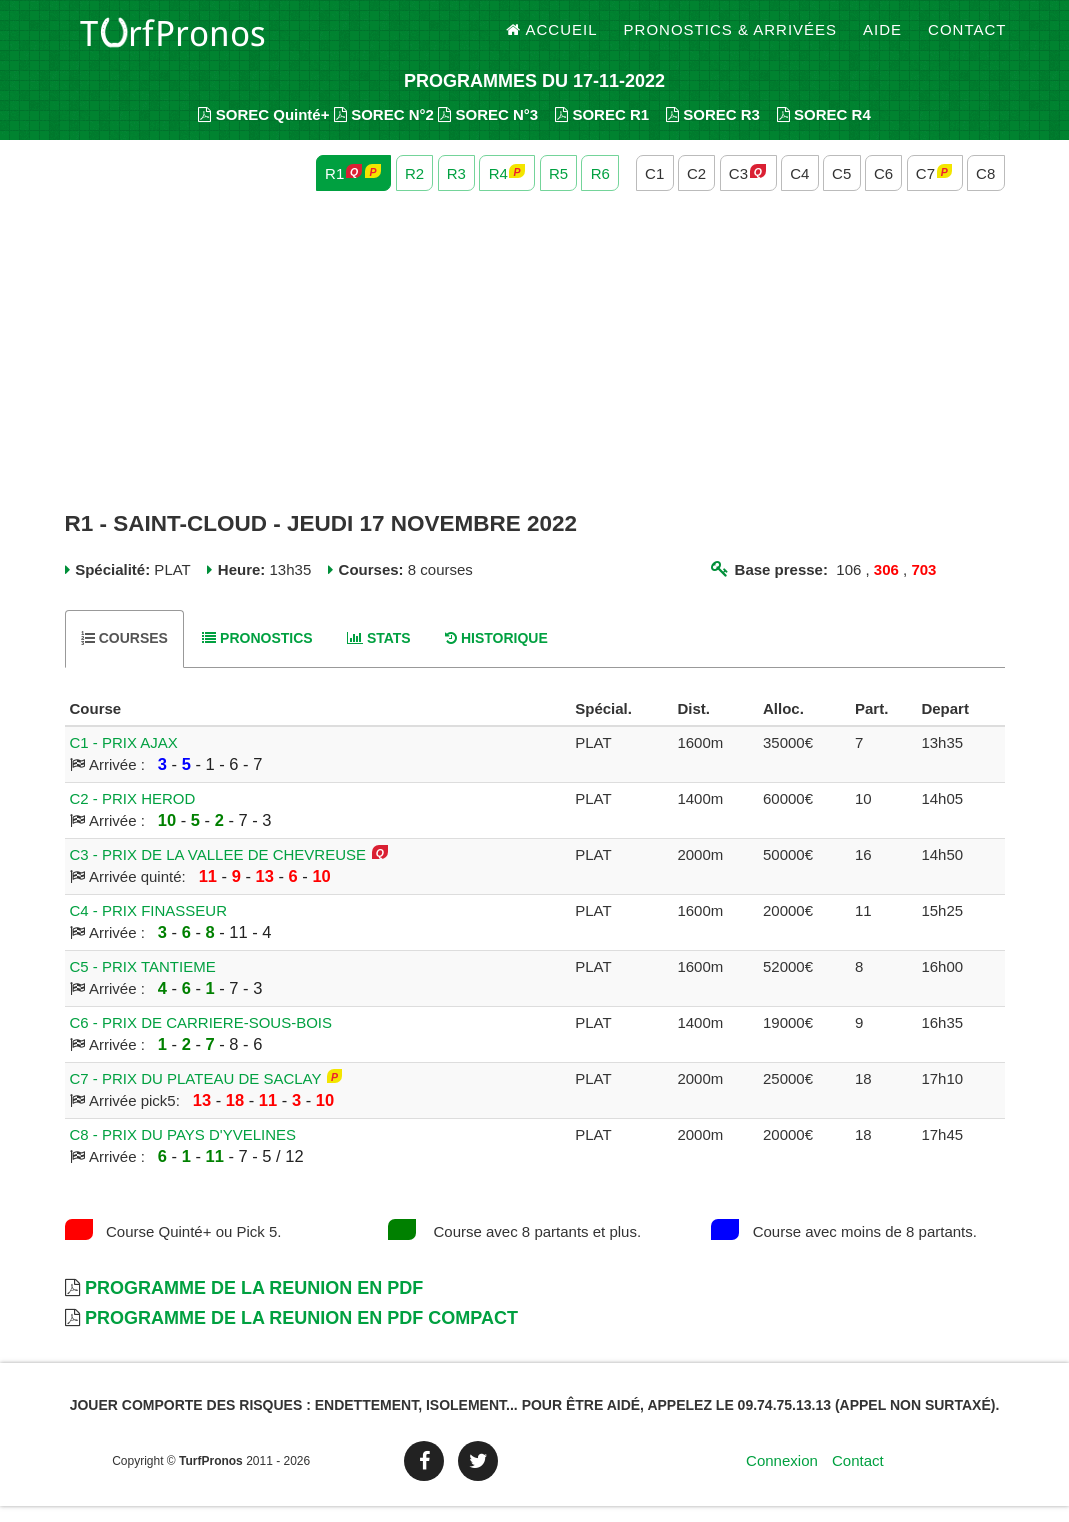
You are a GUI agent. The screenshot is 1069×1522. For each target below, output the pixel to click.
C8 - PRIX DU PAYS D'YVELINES (183, 1150)
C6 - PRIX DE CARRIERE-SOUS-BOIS (201, 1038)
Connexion (782, 1476)
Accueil (552, 39)
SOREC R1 (602, 130)
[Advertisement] (535, 368)
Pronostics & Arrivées (731, 39)
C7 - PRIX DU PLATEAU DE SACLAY (196, 1094)
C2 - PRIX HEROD (133, 814)
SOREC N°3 (488, 130)
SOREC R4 (824, 130)
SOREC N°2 (384, 130)
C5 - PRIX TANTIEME (143, 982)
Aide (882, 39)
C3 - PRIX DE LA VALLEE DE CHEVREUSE (218, 870)
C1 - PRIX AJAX (124, 758)
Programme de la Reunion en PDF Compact (301, 1334)
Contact (967, 39)
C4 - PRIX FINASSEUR (149, 926)
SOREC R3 (713, 130)
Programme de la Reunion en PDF (254, 1304)
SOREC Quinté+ (263, 130)
